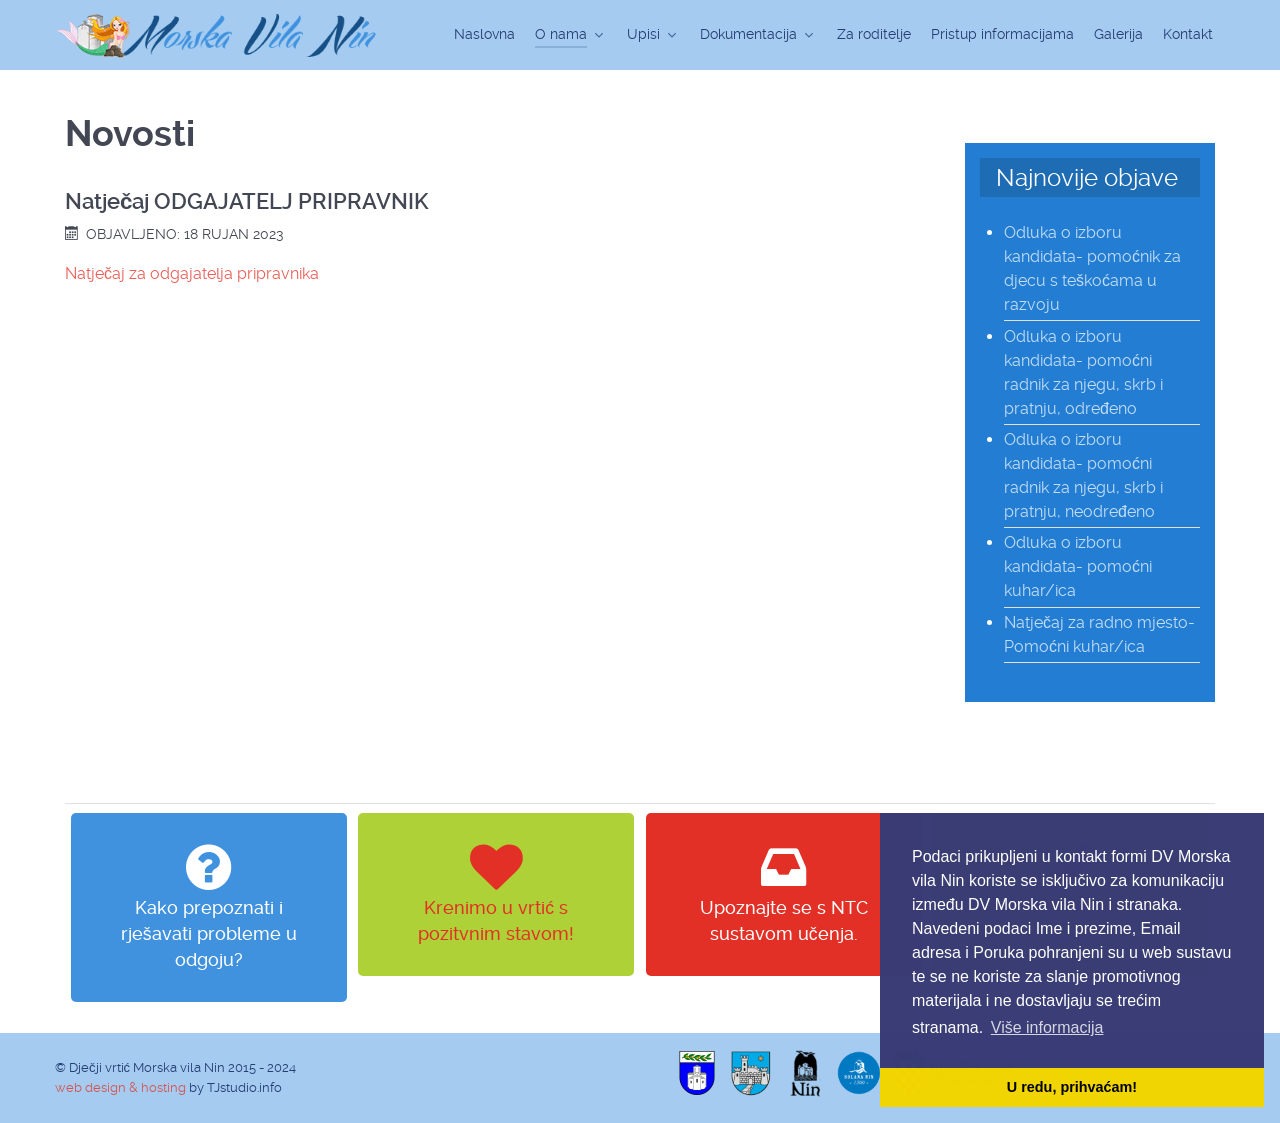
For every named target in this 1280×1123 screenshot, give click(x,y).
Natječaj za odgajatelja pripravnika (192, 273)
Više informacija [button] (1047, 1027)
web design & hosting (120, 1087)
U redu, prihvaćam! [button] (1072, 1087)
